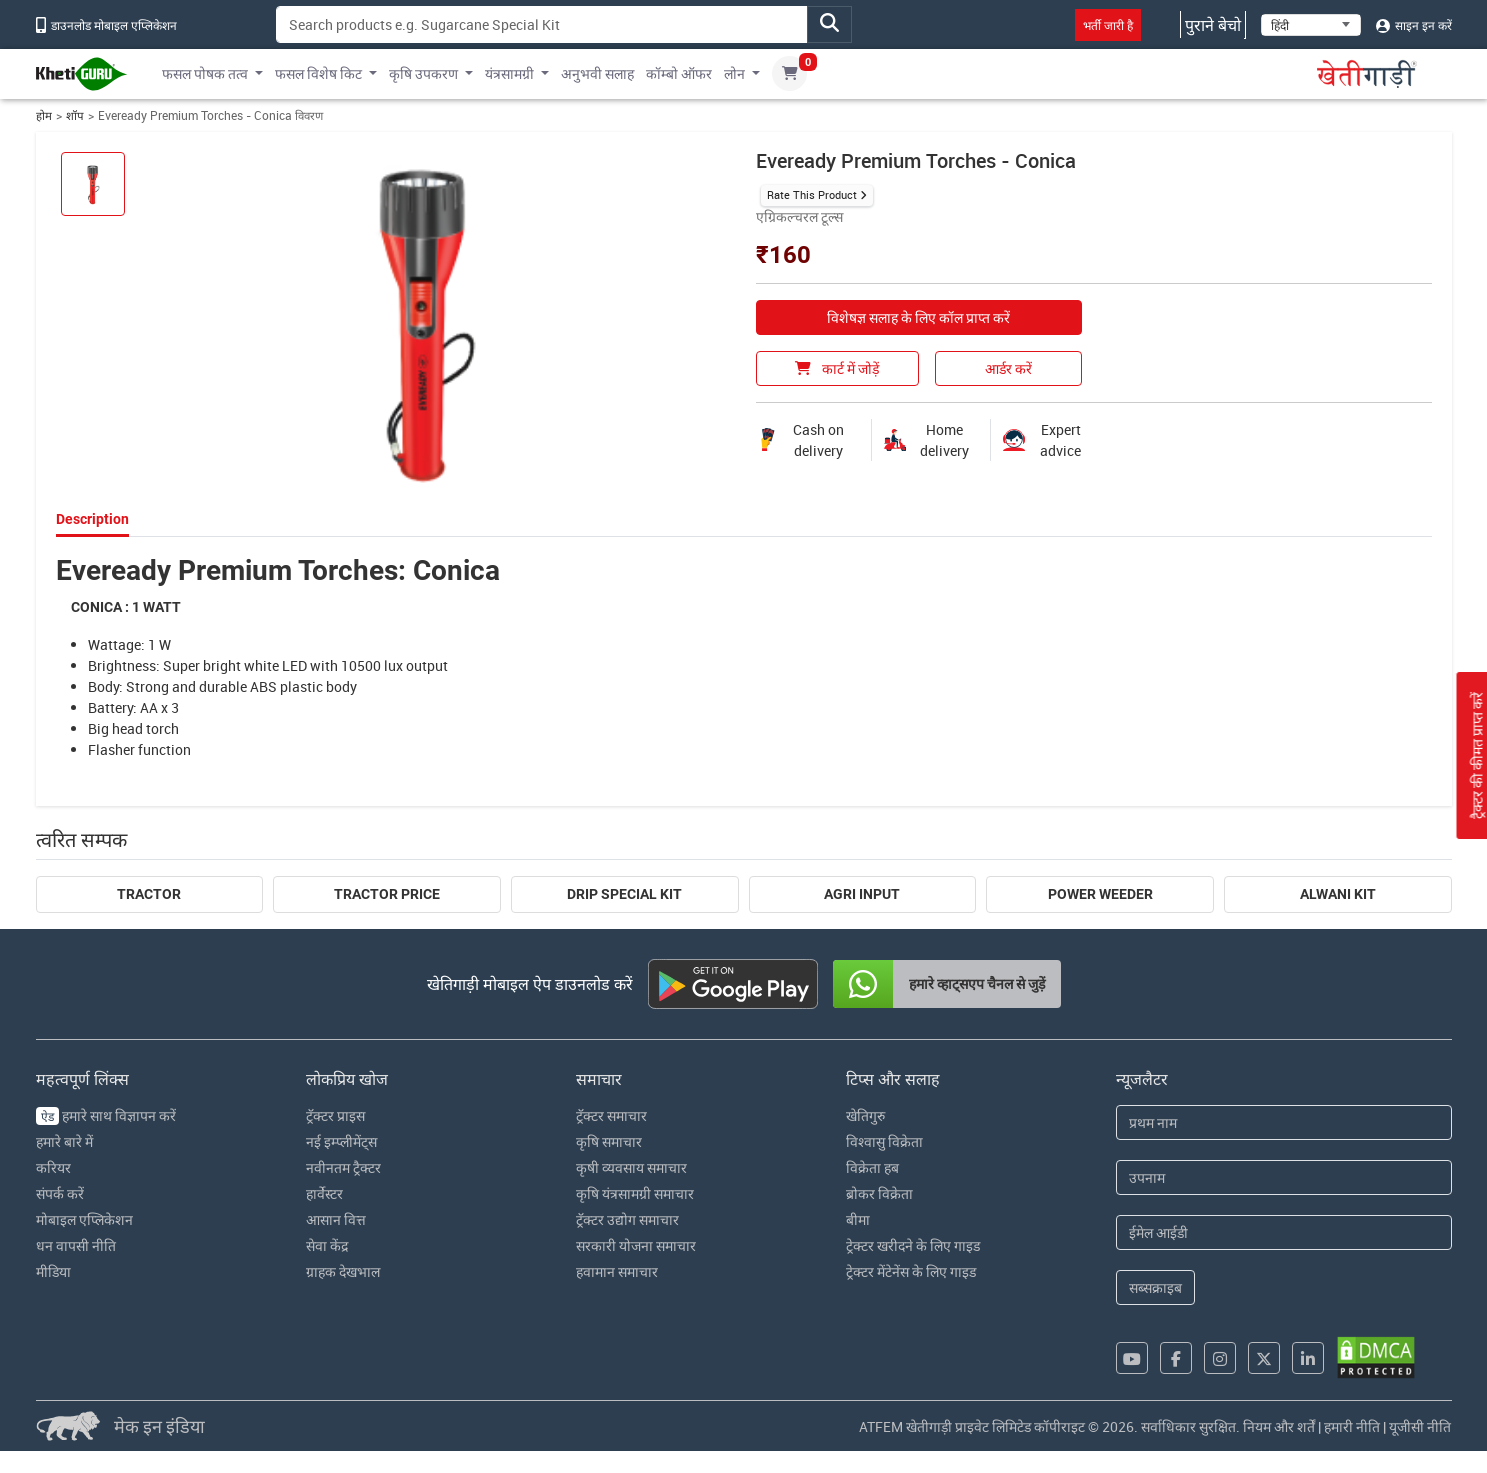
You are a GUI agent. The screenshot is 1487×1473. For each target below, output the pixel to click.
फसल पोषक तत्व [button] (205, 73)
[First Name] (1284, 1122)
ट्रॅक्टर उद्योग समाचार (627, 1219)
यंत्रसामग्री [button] (509, 73)
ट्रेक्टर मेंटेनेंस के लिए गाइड (911, 1271)
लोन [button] (734, 73)
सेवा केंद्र (327, 1245)
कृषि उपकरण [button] (423, 73)
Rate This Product (812, 194)
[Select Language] (1311, 25)
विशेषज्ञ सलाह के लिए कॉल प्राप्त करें (918, 317)
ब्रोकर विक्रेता (879, 1193)
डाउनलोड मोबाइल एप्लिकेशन (106, 25)
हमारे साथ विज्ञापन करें (106, 1115)
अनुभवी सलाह (597, 73)
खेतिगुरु (865, 1115)
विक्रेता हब (872, 1167)
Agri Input (862, 894)
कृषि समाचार (609, 1141)
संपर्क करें (60, 1193)
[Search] (542, 24)
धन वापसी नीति (76, 1245)
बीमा (858, 1219)
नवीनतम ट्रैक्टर (343, 1167)
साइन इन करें (1414, 25)
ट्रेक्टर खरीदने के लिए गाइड (913, 1245)
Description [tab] (92, 519)
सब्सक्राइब (1155, 1287)
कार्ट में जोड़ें (837, 368)
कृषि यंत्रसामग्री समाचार (635, 1193)
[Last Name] (1284, 1177)
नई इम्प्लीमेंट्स (341, 1141)
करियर (53, 1167)
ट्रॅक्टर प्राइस (335, 1115)
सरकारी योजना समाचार (636, 1245)
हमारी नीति (1352, 1426)
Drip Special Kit (624, 894)
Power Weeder (1100, 894)
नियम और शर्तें (1279, 1426)
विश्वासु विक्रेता (884, 1141)
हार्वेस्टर (324, 1193)
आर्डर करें (1008, 368)
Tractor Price (387, 894)
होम (44, 115)
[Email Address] (1284, 1232)
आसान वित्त (336, 1219)
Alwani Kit (1338, 894)
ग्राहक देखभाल (343, 1271)
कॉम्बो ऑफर (679, 73)
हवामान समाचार (617, 1271)
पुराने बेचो (1213, 25)
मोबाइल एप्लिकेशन (84, 1219)
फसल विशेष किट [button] (318, 73)
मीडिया (53, 1271)
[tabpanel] (744, 656)
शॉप (75, 115)
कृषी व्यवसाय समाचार (631, 1167)
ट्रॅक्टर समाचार (611, 1115)
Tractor (149, 894)
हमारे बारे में (64, 1141)
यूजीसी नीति (1420, 1426)
